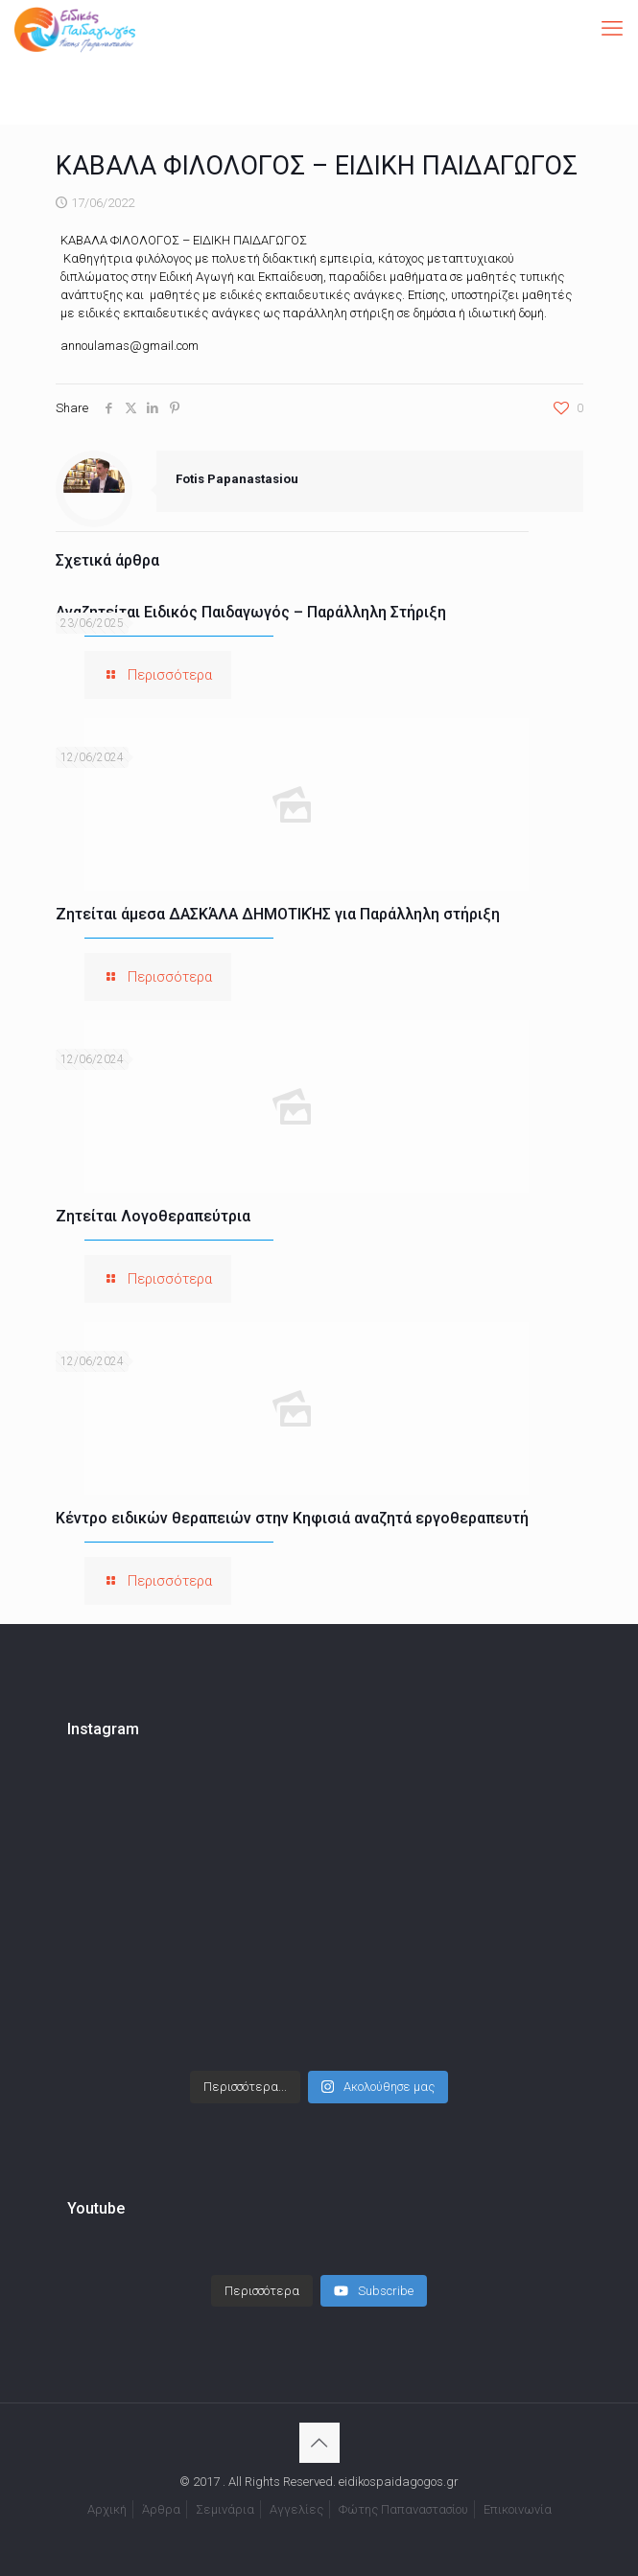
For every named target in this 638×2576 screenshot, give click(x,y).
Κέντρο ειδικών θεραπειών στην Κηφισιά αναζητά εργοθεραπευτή (292, 1518)
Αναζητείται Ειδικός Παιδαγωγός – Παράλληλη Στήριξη (251, 612)
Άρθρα (161, 2509)
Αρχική (107, 2509)
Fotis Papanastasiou (237, 479)
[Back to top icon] (319, 2443)
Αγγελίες (296, 2509)
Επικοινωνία (518, 2509)
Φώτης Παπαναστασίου (403, 2509)
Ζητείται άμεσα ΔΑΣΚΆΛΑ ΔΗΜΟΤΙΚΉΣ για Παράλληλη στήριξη (278, 914)
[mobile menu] (612, 28)
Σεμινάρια (225, 2509)
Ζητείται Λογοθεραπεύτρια (153, 1216)
